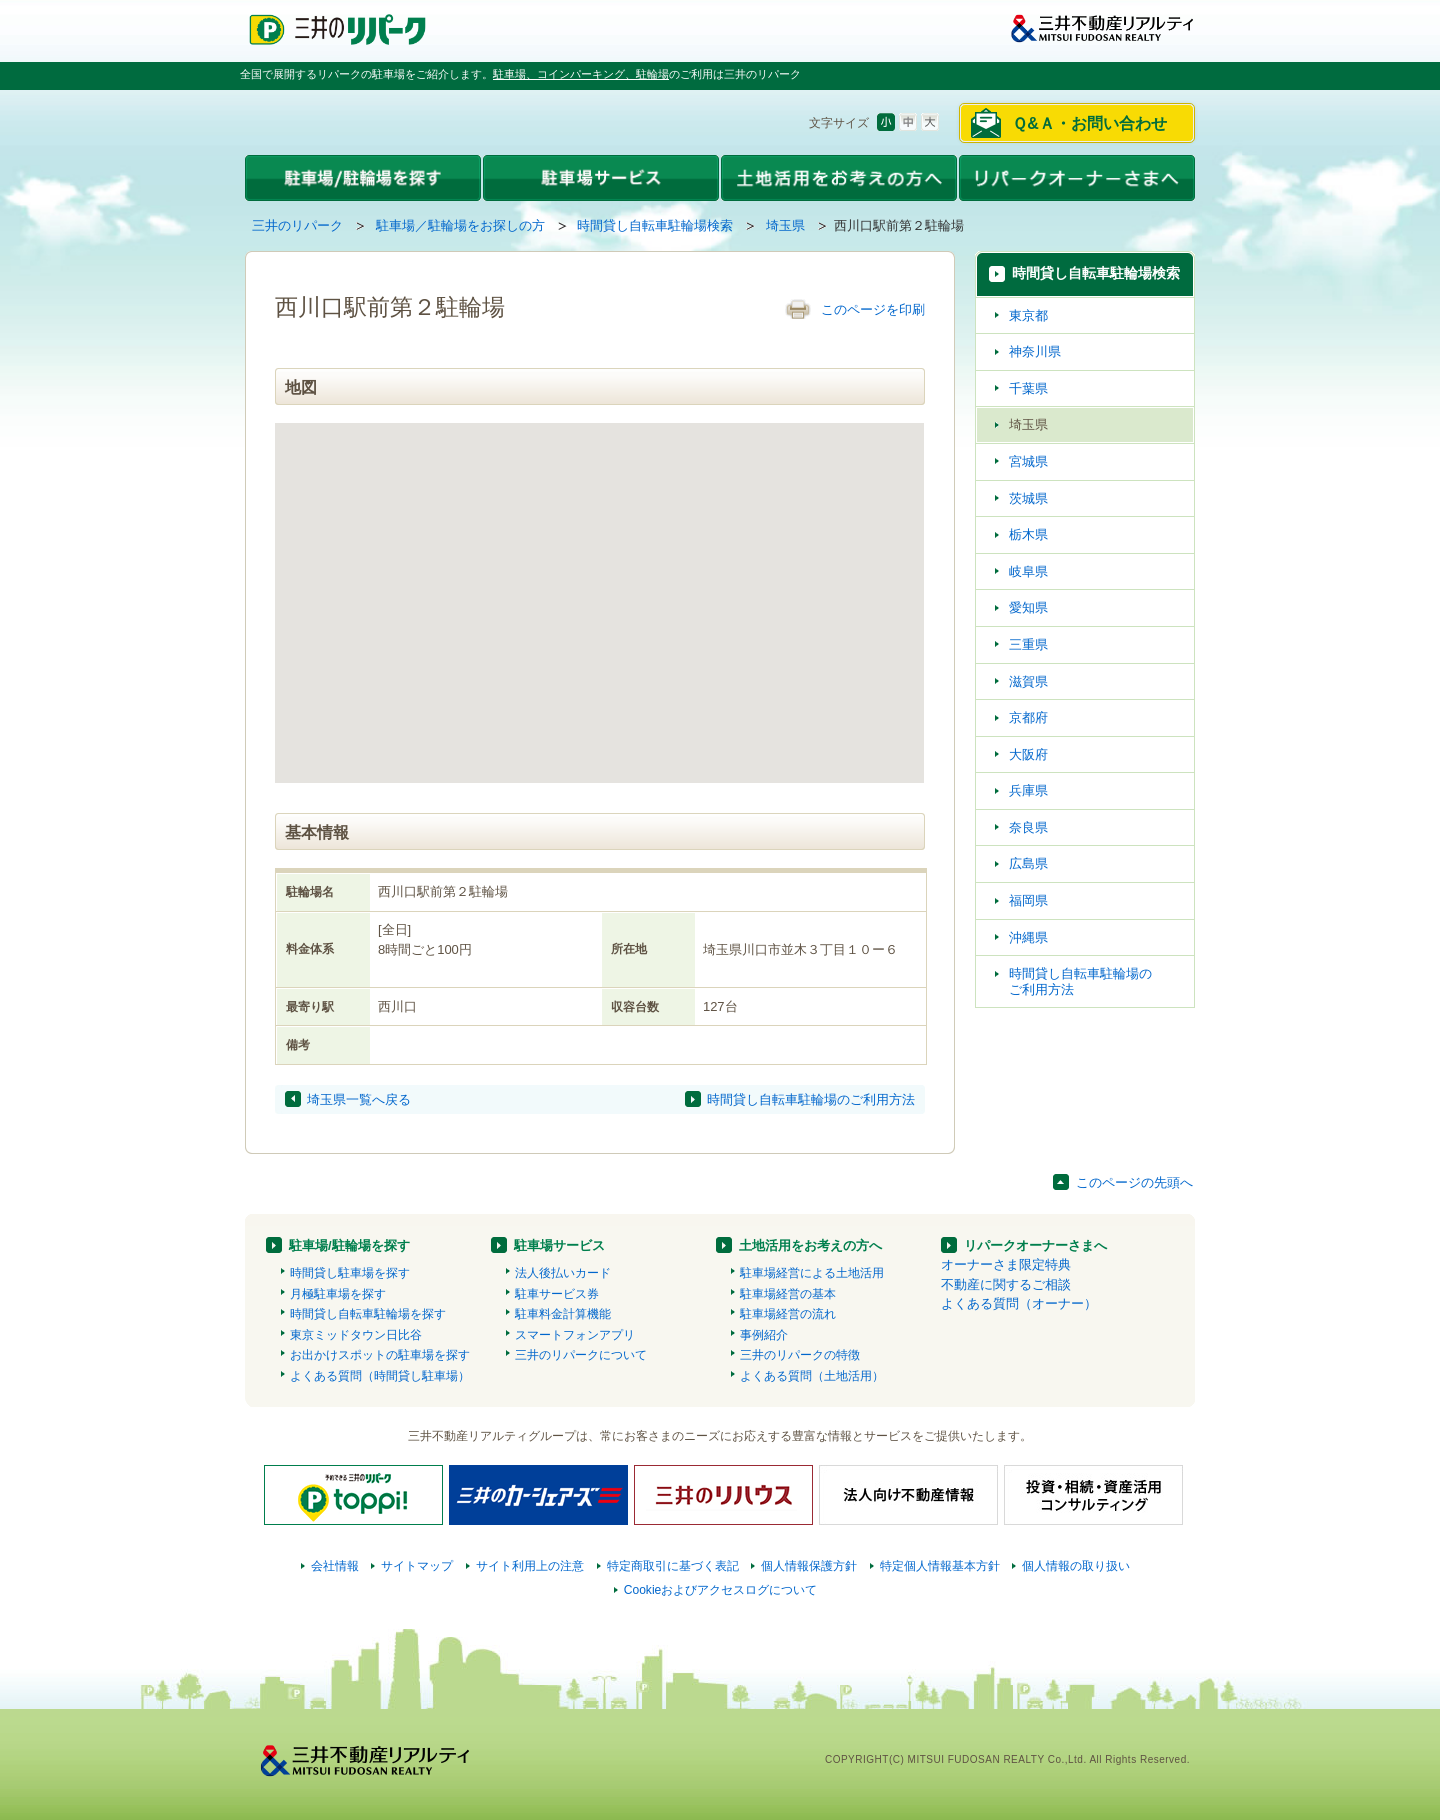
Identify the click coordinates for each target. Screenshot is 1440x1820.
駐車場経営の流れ (788, 1314)
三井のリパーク (297, 225)
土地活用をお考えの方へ (810, 1245)
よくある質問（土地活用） (812, 1376)
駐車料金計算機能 (563, 1314)
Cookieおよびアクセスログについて (721, 1590)
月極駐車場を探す (338, 1294)
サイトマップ (417, 1566)
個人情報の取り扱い (1076, 1566)
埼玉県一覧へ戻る (359, 1099)
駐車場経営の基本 (788, 1294)
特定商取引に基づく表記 (673, 1566)
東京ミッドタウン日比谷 (356, 1335)
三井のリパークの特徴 (800, 1355)
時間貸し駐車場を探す (350, 1273)
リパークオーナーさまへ (1035, 1245)
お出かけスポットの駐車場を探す (380, 1355)
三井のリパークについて (581, 1355)
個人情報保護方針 (809, 1566)
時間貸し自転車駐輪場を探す (368, 1314)
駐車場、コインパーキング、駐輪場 (581, 74)
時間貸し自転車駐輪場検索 (655, 225)
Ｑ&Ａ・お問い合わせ (1089, 123)
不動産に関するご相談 (1006, 1284)
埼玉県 (785, 225)
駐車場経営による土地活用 (812, 1273)
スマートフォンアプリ (575, 1335)
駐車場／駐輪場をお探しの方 (460, 225)
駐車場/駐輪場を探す (349, 1245)
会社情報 (335, 1566)
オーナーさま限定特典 (1006, 1264)
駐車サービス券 (557, 1294)
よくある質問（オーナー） (1019, 1303)
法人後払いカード (563, 1273)
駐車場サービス (559, 1245)
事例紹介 (764, 1335)
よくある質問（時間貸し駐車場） (380, 1376)
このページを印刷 (873, 309)
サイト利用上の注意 (530, 1566)
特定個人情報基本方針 (940, 1566)
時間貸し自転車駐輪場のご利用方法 (811, 1099)
